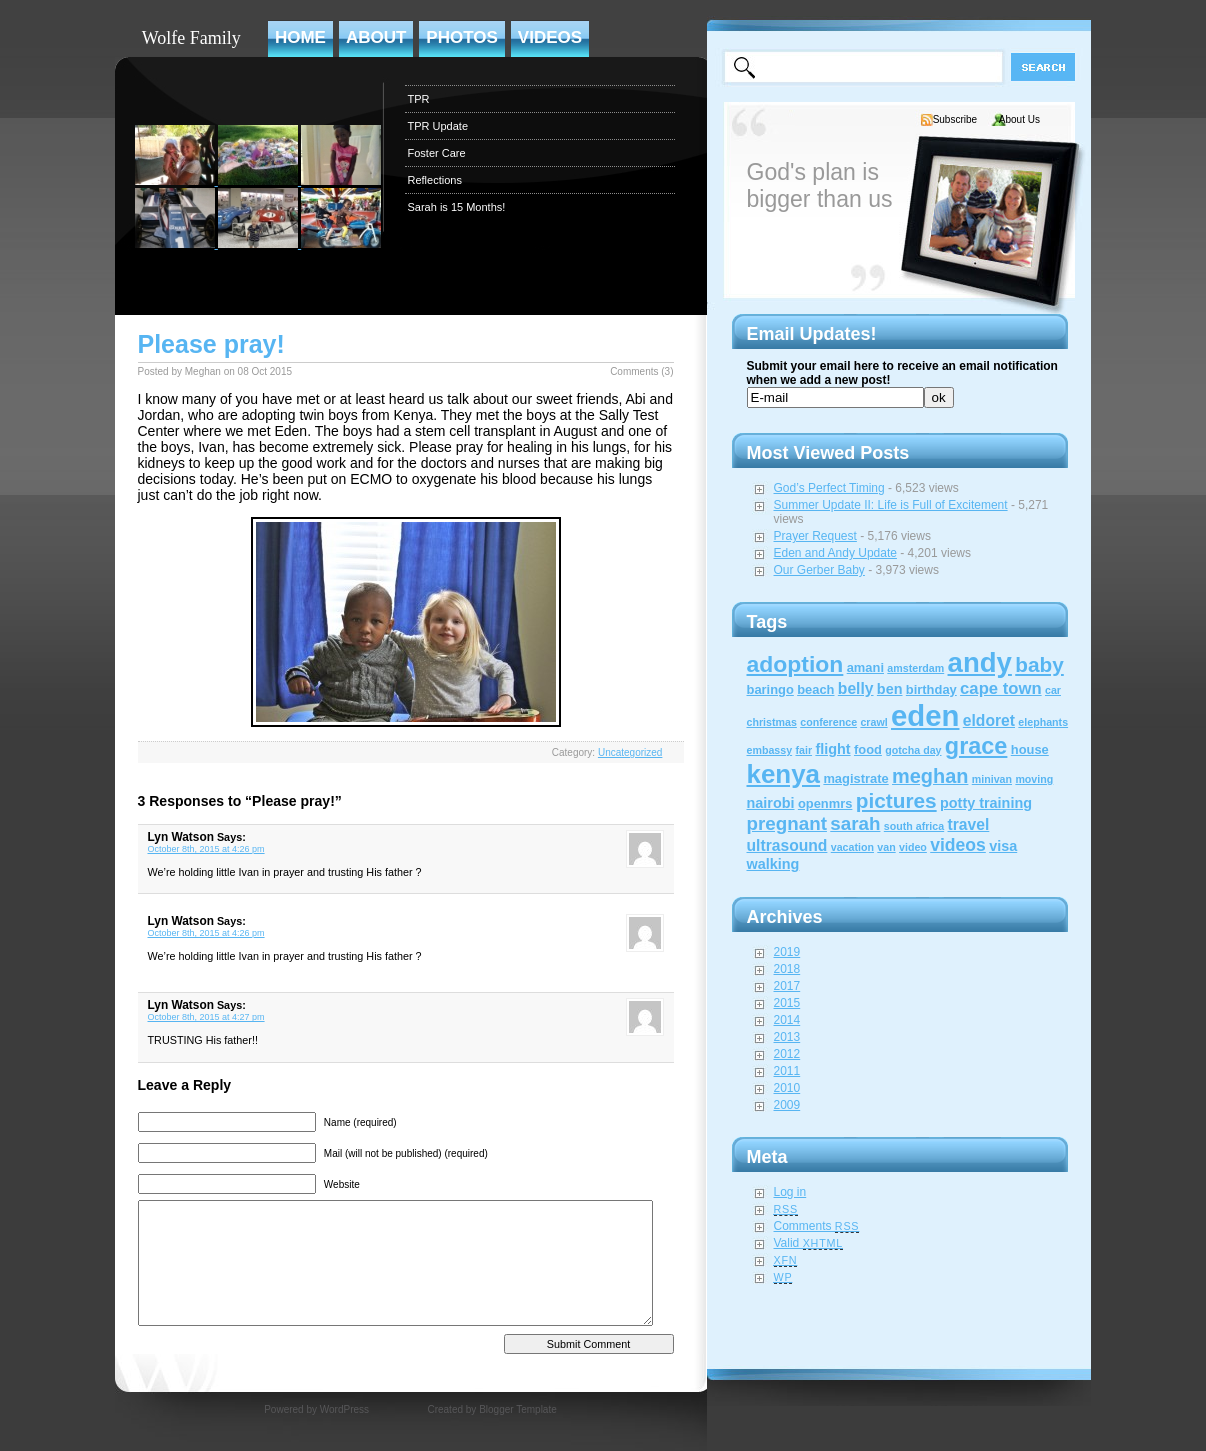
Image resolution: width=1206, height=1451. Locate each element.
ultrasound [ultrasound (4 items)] (787, 845)
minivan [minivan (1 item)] (992, 779)
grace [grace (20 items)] (976, 746)
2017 (787, 986)
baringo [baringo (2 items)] (770, 689)
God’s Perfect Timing (829, 488)
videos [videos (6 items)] (958, 845)
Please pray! (211, 344)
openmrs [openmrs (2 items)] (825, 803)
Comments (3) (641, 371)
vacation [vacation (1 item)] (852, 847)
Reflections (435, 180)
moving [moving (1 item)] (1034, 779)
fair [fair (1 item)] (803, 750)
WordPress (344, 1409)
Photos (461, 37)
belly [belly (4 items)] (856, 688)
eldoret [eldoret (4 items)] (989, 720)
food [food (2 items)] (868, 749)
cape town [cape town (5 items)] (1001, 688)
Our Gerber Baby (819, 570)
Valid (809, 1243)
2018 (787, 969)
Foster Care (437, 153)
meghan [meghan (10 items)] (930, 776)
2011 (787, 1071)
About (376, 37)
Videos (550, 37)
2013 (787, 1037)
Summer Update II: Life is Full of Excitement (891, 505)
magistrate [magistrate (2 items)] (855, 778)
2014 (787, 1020)
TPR (419, 99)
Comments (817, 1226)
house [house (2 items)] (1030, 749)
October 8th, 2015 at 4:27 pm (206, 1017)
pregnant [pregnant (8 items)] (787, 823)
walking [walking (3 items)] (773, 864)
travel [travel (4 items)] (969, 824)
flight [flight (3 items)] (832, 749)
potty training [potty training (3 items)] (986, 803)
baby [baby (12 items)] (1039, 664)
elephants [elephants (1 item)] (1043, 722)
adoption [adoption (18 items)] (795, 664)
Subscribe (955, 119)
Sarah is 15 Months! (457, 207)
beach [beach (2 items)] (815, 689)
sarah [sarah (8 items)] (855, 823)
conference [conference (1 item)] (828, 722)
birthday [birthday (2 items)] (931, 689)
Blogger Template (518, 1409)
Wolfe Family (191, 38)
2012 (787, 1054)
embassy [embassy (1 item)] (770, 750)
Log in (790, 1192)
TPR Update (438, 126)
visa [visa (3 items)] (1003, 846)
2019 (787, 952)
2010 (787, 1088)
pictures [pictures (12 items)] (896, 800)
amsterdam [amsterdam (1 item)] (915, 668)
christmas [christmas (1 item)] (772, 722)
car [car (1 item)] (1053, 690)
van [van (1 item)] (886, 847)
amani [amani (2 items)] (865, 667)
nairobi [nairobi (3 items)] (771, 803)
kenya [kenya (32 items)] (784, 774)
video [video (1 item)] (913, 847)
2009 (787, 1105)
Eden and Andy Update (835, 553)
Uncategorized (630, 752)
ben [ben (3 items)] (890, 689)
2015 (787, 1003)
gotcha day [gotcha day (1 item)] (913, 750)
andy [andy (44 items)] (980, 662)
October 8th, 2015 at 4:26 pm (206, 849)
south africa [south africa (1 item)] (914, 826)
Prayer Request (815, 536)
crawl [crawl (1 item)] (873, 722)
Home (300, 37)
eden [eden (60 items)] (925, 715)
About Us (1019, 119)
